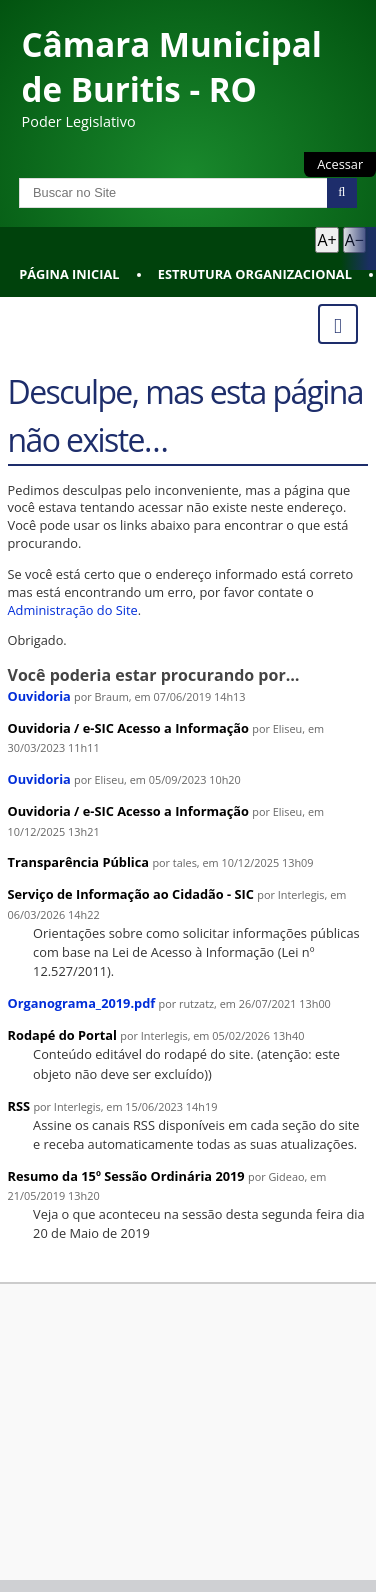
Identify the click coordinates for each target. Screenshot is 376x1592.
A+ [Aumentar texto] (326, 240)
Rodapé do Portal (63, 1035)
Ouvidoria (39, 696)
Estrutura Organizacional (255, 274)
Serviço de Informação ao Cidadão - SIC (131, 894)
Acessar (340, 164)
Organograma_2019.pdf (82, 1003)
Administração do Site (73, 610)
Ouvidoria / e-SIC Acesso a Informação (128, 728)
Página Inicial (69, 274)
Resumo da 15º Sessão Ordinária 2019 (126, 1176)
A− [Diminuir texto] (354, 240)
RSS (19, 1106)
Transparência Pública (79, 862)
